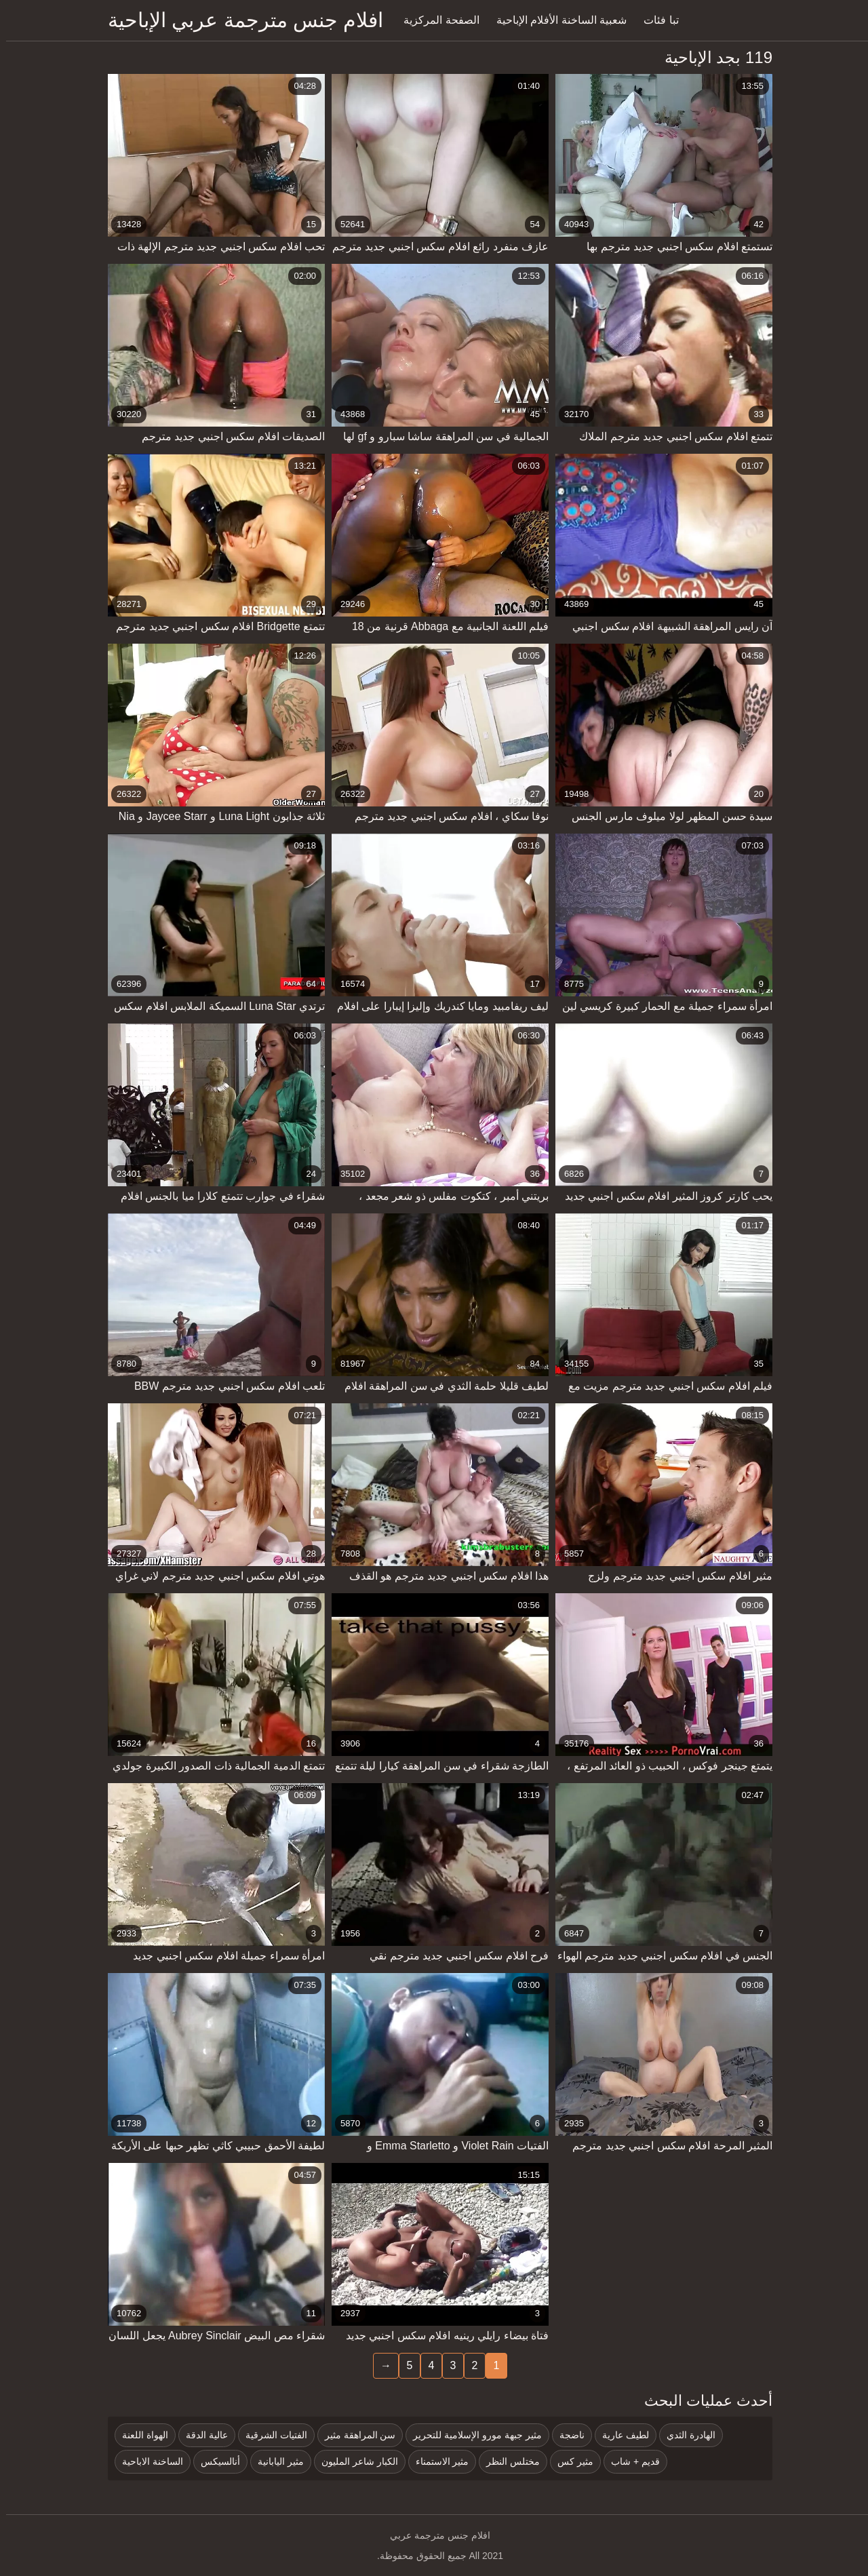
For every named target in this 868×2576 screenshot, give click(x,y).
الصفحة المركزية (435, 20)
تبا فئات (654, 20)
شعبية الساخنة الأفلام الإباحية (555, 20)
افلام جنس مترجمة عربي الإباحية (239, 20)
